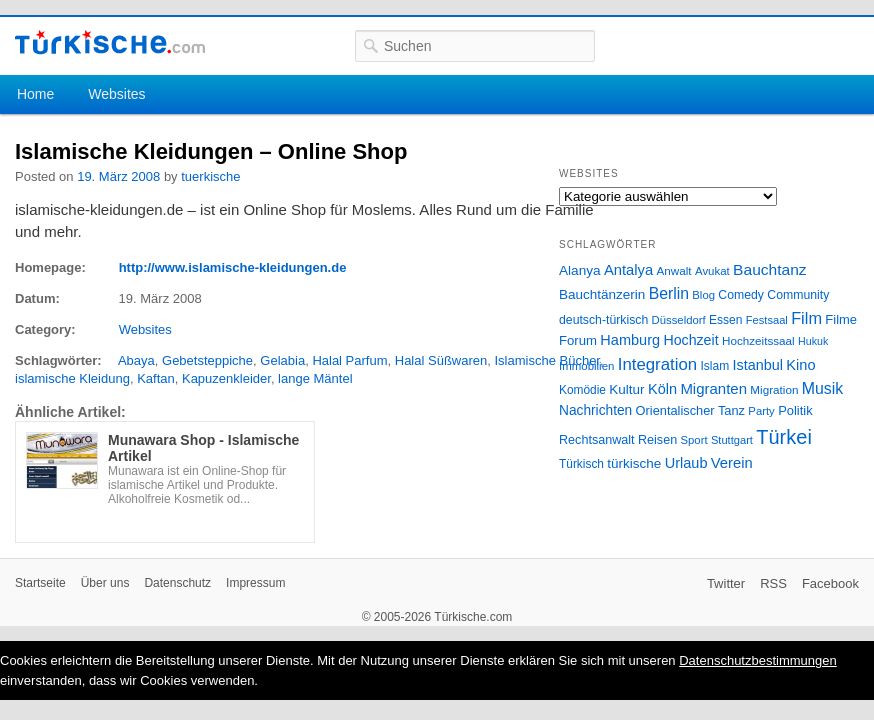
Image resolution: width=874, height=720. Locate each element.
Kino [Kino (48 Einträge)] (800, 365)
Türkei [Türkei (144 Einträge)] (784, 437)
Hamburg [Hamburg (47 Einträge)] (630, 340)
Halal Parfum (349, 360)
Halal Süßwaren (441, 360)
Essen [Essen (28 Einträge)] (725, 320)
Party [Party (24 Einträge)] (761, 411)
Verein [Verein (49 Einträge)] (732, 463)
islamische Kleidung (72, 378)
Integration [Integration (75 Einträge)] (657, 364)
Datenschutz (177, 583)
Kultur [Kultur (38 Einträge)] (626, 389)
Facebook (830, 583)
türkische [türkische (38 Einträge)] (634, 463)
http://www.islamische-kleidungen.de (233, 267)
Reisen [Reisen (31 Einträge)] (657, 440)
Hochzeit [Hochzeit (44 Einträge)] (690, 340)
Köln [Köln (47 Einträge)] (662, 389)
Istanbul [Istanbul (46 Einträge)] (758, 365)
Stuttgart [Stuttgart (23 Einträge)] (732, 440)
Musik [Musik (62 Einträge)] (823, 388)
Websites (116, 94)
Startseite (40, 583)
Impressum (255, 583)
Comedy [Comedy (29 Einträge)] (741, 295)
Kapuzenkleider (226, 378)
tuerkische (210, 176)
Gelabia (282, 360)
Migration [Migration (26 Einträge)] (774, 389)
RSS (773, 583)
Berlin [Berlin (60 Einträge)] (669, 293)
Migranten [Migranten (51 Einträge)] (713, 388)
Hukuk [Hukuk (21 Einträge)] (813, 341)
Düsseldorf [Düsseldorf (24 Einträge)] (679, 320)
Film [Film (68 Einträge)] (806, 318)
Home (35, 94)
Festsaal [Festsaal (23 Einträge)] (767, 320)
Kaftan (156, 378)
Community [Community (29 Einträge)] (798, 295)
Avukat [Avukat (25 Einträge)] (712, 271)
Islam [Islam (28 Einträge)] (714, 366)
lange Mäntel (315, 378)
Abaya (136, 360)
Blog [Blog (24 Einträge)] (703, 295)
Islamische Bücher (547, 360)
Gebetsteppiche (207, 360)
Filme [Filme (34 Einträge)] (841, 319)
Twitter (726, 583)
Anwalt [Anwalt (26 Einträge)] (674, 270)
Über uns (105, 583)
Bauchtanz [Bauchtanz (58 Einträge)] (769, 269)
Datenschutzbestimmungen (758, 660)
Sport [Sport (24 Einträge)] (694, 440)
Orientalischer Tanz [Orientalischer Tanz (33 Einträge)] (690, 410)
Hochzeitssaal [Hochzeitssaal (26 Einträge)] (758, 340)
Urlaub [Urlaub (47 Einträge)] (686, 463)
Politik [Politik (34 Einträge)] (795, 410)
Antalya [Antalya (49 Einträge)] (628, 270)
